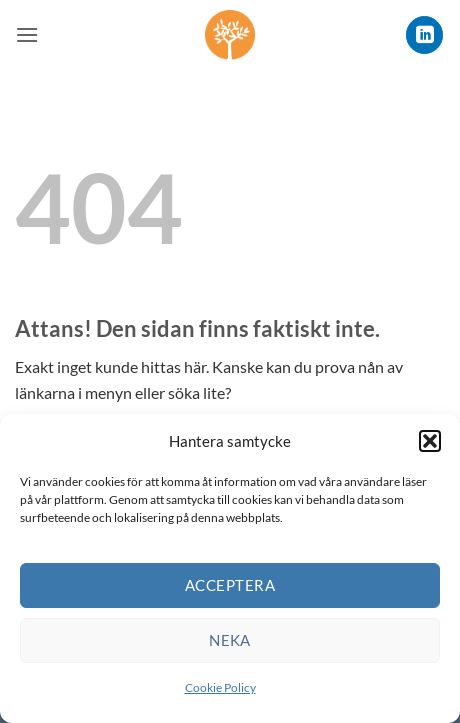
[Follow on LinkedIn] (424, 34)
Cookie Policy (220, 687)
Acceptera (230, 585)
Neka (230, 640)
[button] (430, 441)
